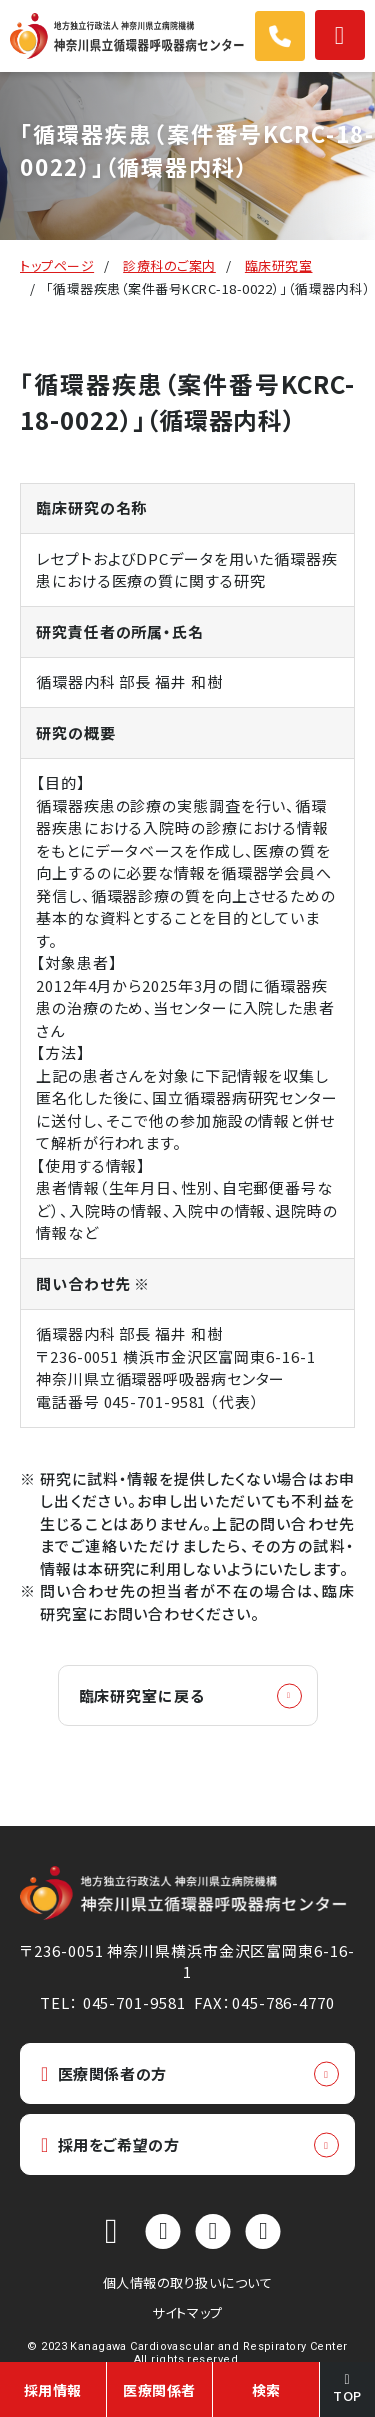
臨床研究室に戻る (142, 1695)
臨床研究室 (279, 265)
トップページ (57, 265)
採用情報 (53, 2390)
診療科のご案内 (169, 265)
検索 (266, 2390)
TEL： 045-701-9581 (112, 2002)
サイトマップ (187, 2312)
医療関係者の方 (104, 2073)
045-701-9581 (155, 1401)
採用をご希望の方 (110, 2144)
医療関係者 (159, 2390)
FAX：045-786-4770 (264, 2002)
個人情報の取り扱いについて (188, 2282)
